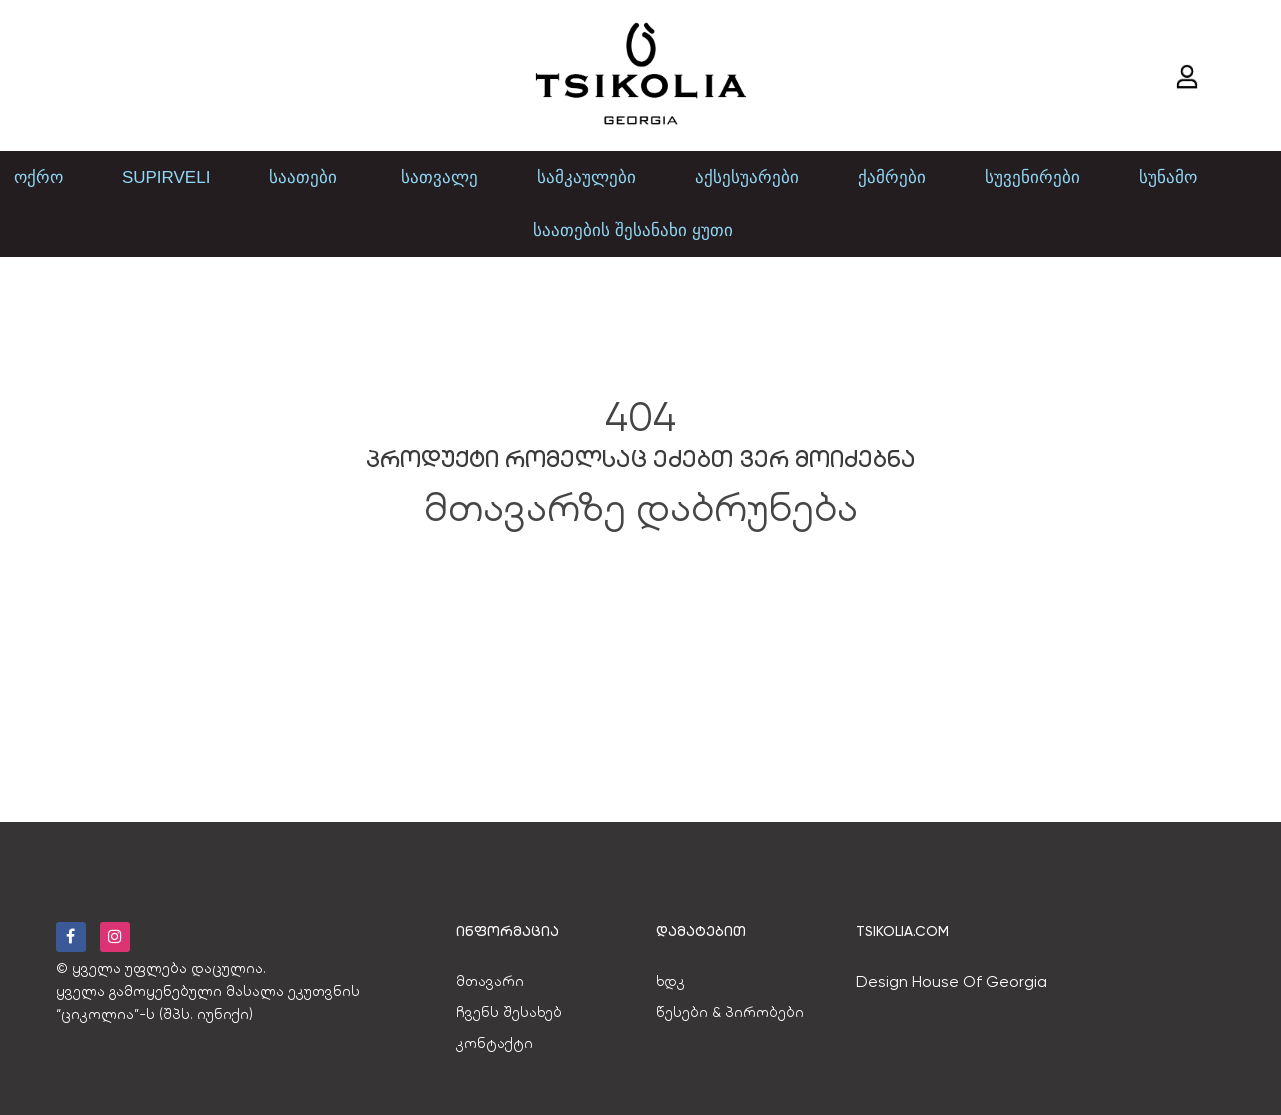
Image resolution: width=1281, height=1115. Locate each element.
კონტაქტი (494, 1043)
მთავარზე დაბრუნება (641, 507)
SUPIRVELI (166, 177)
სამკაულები (586, 177)
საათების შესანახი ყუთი (632, 230)
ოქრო (38, 177)
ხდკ (670, 981)
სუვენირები (1032, 177)
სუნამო (1168, 177)
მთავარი (490, 981)
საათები (305, 177)
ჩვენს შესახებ (509, 1012)
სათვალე (439, 177)
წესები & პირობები (730, 1012)
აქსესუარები (747, 177)
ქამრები (892, 177)
